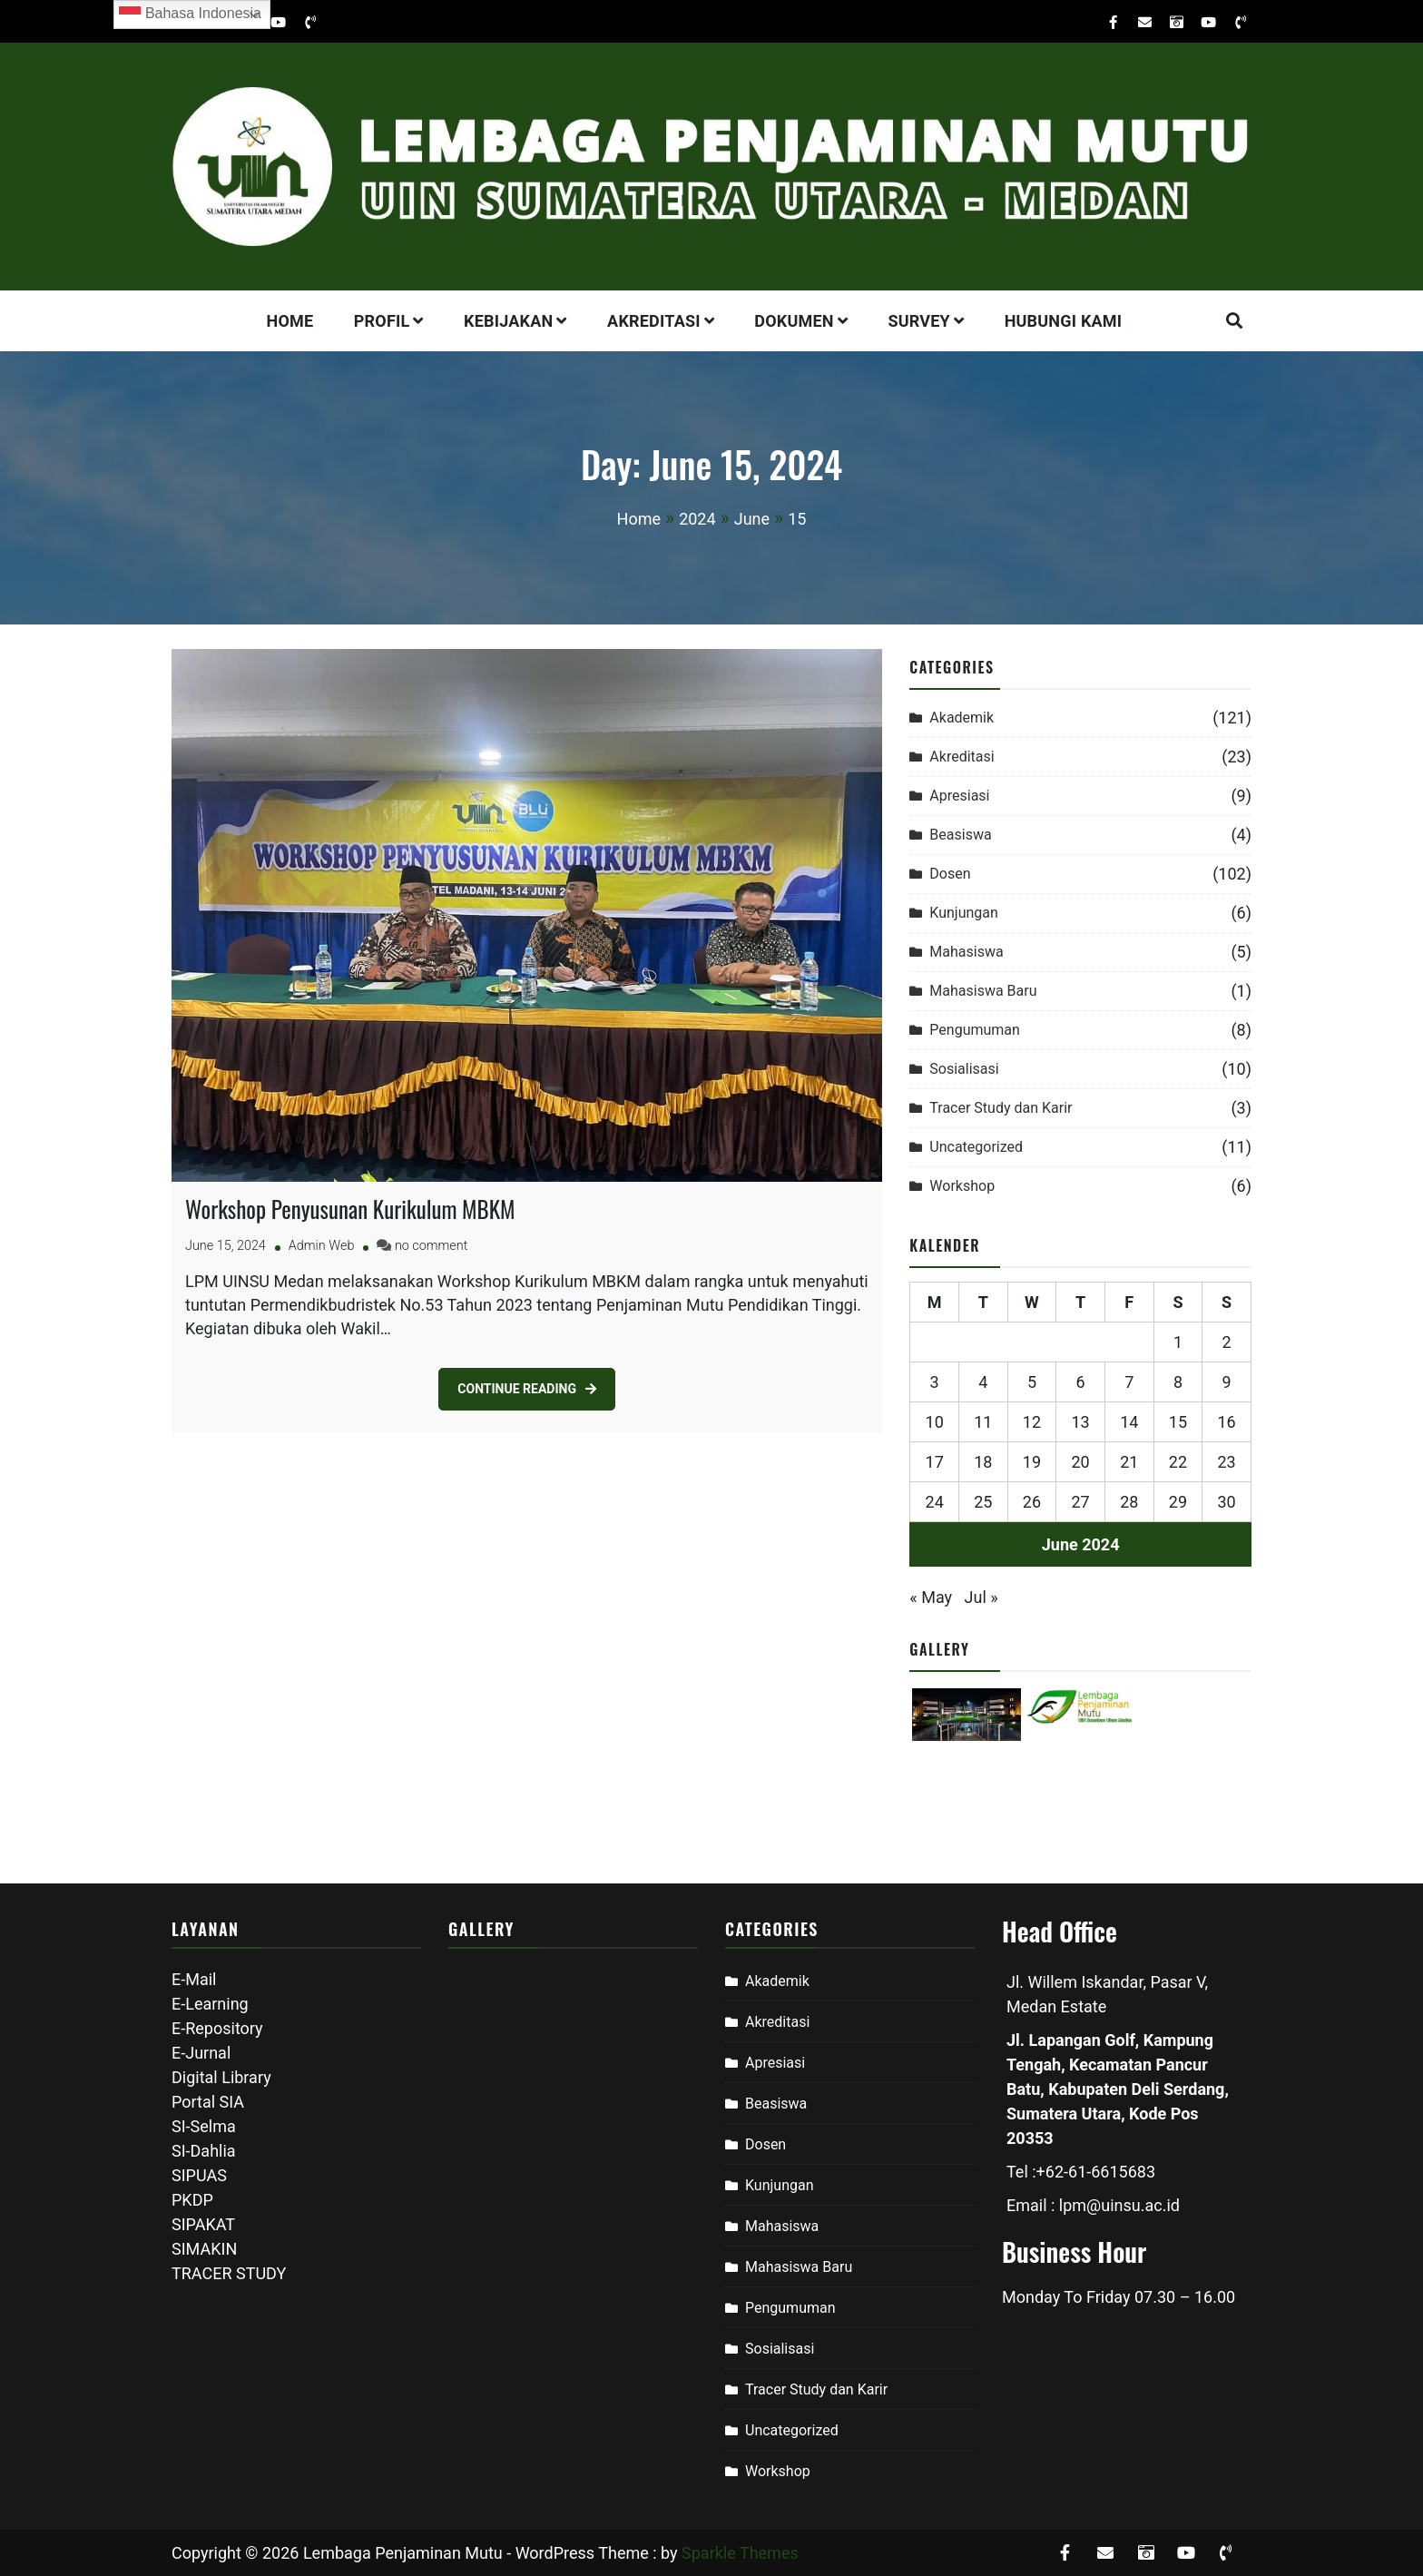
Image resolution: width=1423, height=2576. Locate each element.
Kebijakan (508, 320)
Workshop (962, 1186)
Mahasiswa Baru (982, 990)
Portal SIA (208, 2101)
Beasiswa (960, 834)
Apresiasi (959, 795)
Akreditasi (654, 320)
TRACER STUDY (229, 2273)
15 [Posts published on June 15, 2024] (1178, 1421)
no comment (431, 1246)
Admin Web (322, 1246)
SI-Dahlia (204, 2150)
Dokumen (793, 320)
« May (930, 1597)
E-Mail (194, 1979)
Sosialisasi (963, 1068)
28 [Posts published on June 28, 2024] (1129, 1501)
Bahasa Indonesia (190, 14)
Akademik (961, 717)
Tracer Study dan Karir (1000, 1107)
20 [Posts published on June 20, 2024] (1081, 1461)
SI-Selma (204, 2126)
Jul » (981, 1597)
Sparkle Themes (740, 2552)
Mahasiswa (966, 951)
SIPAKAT (203, 2224)
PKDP (192, 2199)
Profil (382, 320)
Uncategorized (976, 1146)
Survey (919, 320)
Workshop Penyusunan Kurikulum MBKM (350, 1208)
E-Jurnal (201, 2052)
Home (290, 320)
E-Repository (217, 2028)
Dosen (949, 873)
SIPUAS (199, 2175)
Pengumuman (974, 1029)
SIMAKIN (204, 2248)
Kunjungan (963, 912)
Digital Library (221, 2077)
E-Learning (210, 2003)
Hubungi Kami (1064, 320)
